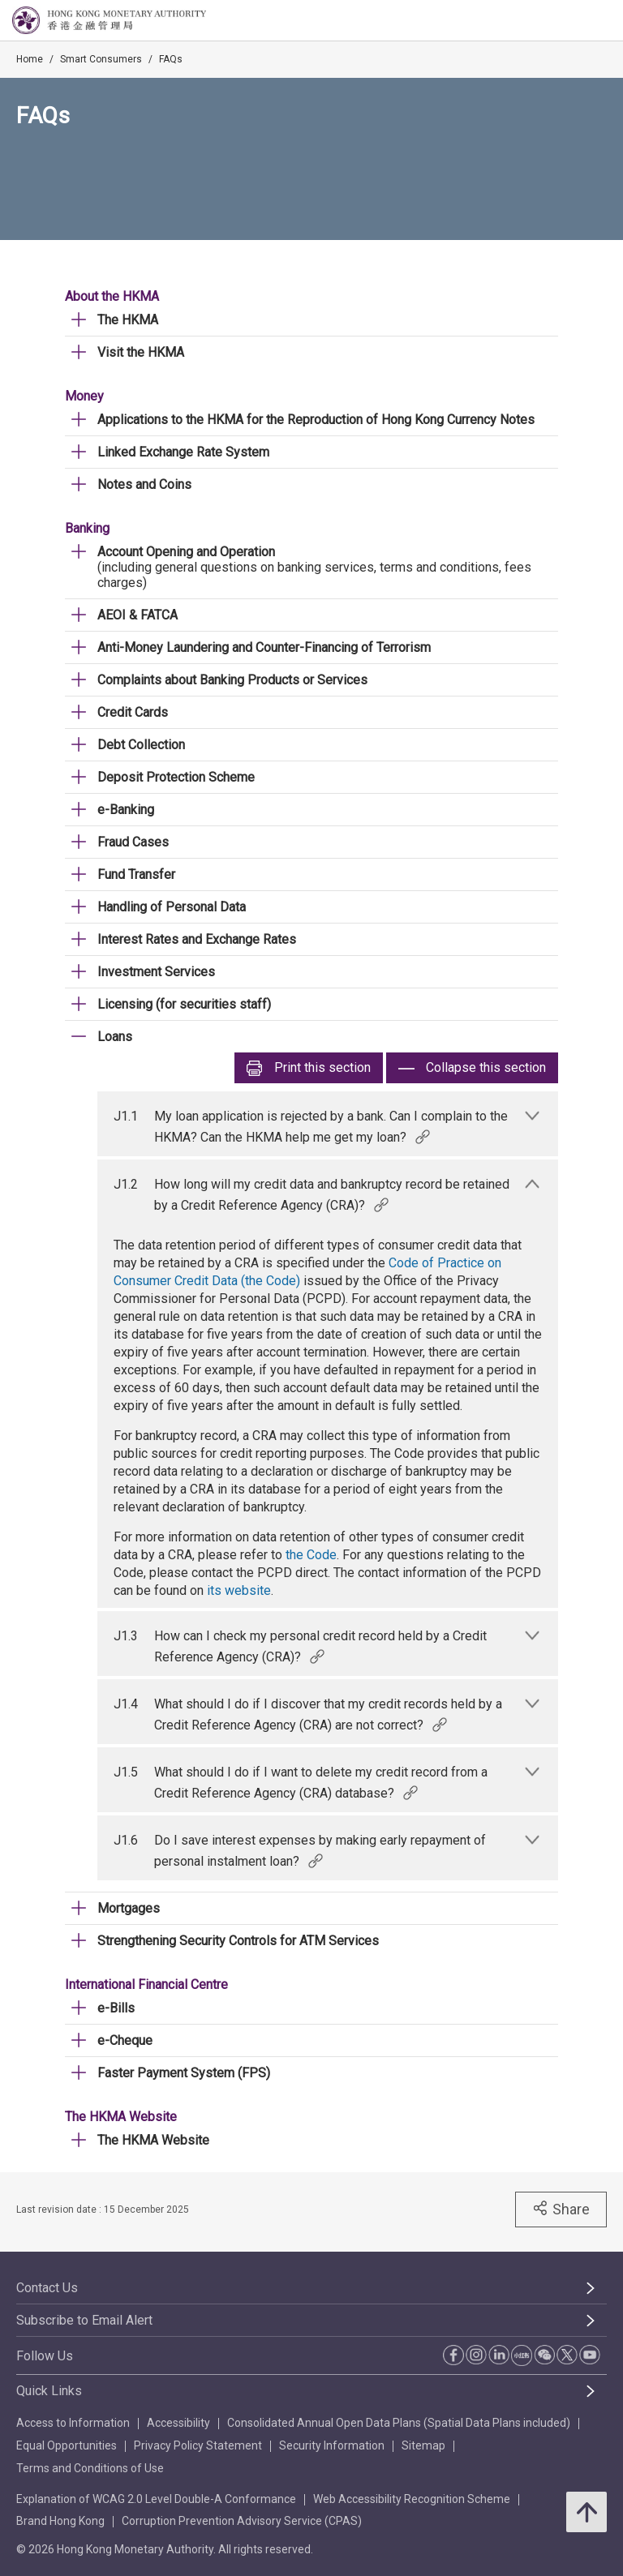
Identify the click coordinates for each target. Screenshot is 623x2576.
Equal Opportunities (66, 2445)
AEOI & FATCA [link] (137, 615)
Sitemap (423, 2445)
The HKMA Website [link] (153, 2140)
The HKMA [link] (127, 320)
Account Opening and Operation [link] (186, 551)
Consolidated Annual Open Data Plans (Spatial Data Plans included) (398, 2422)
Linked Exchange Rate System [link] (183, 452)
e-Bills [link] (116, 2008)
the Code (311, 1554)
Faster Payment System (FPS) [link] (183, 2073)
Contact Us (47, 2287)
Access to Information (73, 2422)
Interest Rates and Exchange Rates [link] (196, 939)
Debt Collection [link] (141, 744)
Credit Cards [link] (132, 712)
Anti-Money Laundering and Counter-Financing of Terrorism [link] (264, 647)
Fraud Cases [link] (133, 842)
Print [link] (309, 1068)
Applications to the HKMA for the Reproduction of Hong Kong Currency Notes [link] (316, 419)
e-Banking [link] (125, 809)
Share (561, 2209)
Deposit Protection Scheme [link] (176, 777)
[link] (569, 21)
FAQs (171, 59)
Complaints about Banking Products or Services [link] (232, 680)
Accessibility (178, 2422)
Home (29, 59)
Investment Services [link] (156, 971)
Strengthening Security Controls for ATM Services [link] (238, 1940)
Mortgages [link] (128, 1908)
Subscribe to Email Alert (84, 2320)
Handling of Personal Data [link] (171, 907)
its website (239, 1590)
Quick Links (49, 2390)
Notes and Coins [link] (144, 484)
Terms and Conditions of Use (90, 2468)
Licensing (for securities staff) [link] (184, 1004)
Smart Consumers (101, 59)
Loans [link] (114, 1036)
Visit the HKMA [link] (140, 352)
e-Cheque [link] (125, 2040)
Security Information (332, 2445)
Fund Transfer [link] (136, 874)
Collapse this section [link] (472, 1068)
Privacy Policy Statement (198, 2445)
